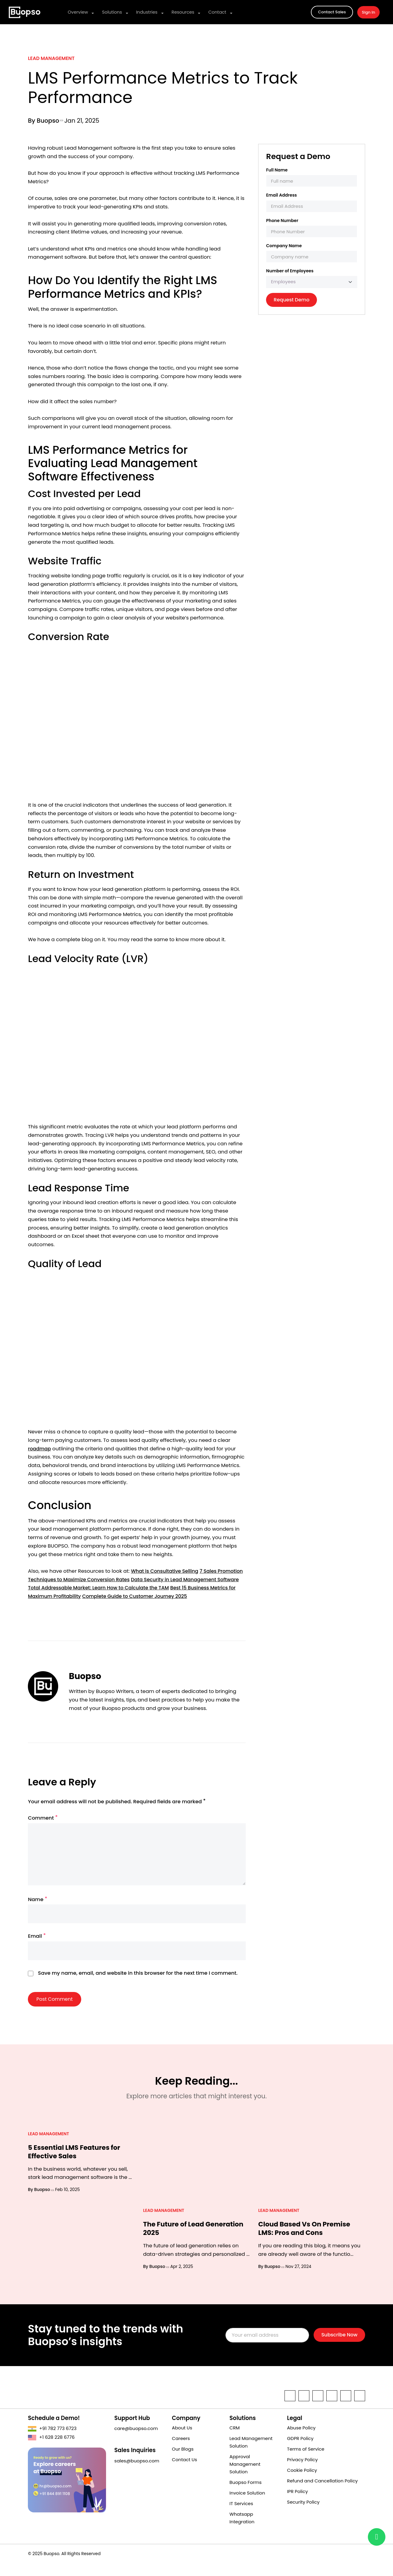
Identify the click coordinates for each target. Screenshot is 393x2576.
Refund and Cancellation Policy (322, 2493)
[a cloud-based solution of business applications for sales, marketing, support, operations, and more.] (24, 12)
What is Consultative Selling (166, 1571)
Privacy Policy (302, 2472)
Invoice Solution (247, 2505)
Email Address (281, 195)
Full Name (277, 170)
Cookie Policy (302, 2483)
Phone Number (282, 220)
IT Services (241, 2516)
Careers (181, 2451)
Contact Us (184, 2472)
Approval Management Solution (244, 2477)
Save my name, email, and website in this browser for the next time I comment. (138, 1987)
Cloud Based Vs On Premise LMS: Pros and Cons (307, 2241)
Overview (77, 12)
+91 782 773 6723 (52, 2441)
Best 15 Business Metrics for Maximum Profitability (90, 1596)
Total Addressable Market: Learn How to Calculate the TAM (161, 1587)
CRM (234, 2440)
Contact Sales (332, 12)
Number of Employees (289, 271)
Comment (43, 1826)
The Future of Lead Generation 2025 (175, 2241)
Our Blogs (182, 2461)
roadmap (40, 1448)
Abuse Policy (301, 2440)
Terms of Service (305, 2461)
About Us (182, 2440)
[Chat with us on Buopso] (376, 2537)
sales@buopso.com (136, 2473)
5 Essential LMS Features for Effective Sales (77, 2165)
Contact (211, 12)
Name (37, 1912)
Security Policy (303, 2514)
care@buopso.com (136, 2441)
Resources (178, 12)
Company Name (284, 246)
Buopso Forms (245, 2495)
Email (37, 1949)
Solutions (110, 12)
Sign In (368, 12)
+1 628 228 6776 (51, 2450)
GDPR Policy (300, 2451)
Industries (143, 12)
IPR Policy (297, 2504)
